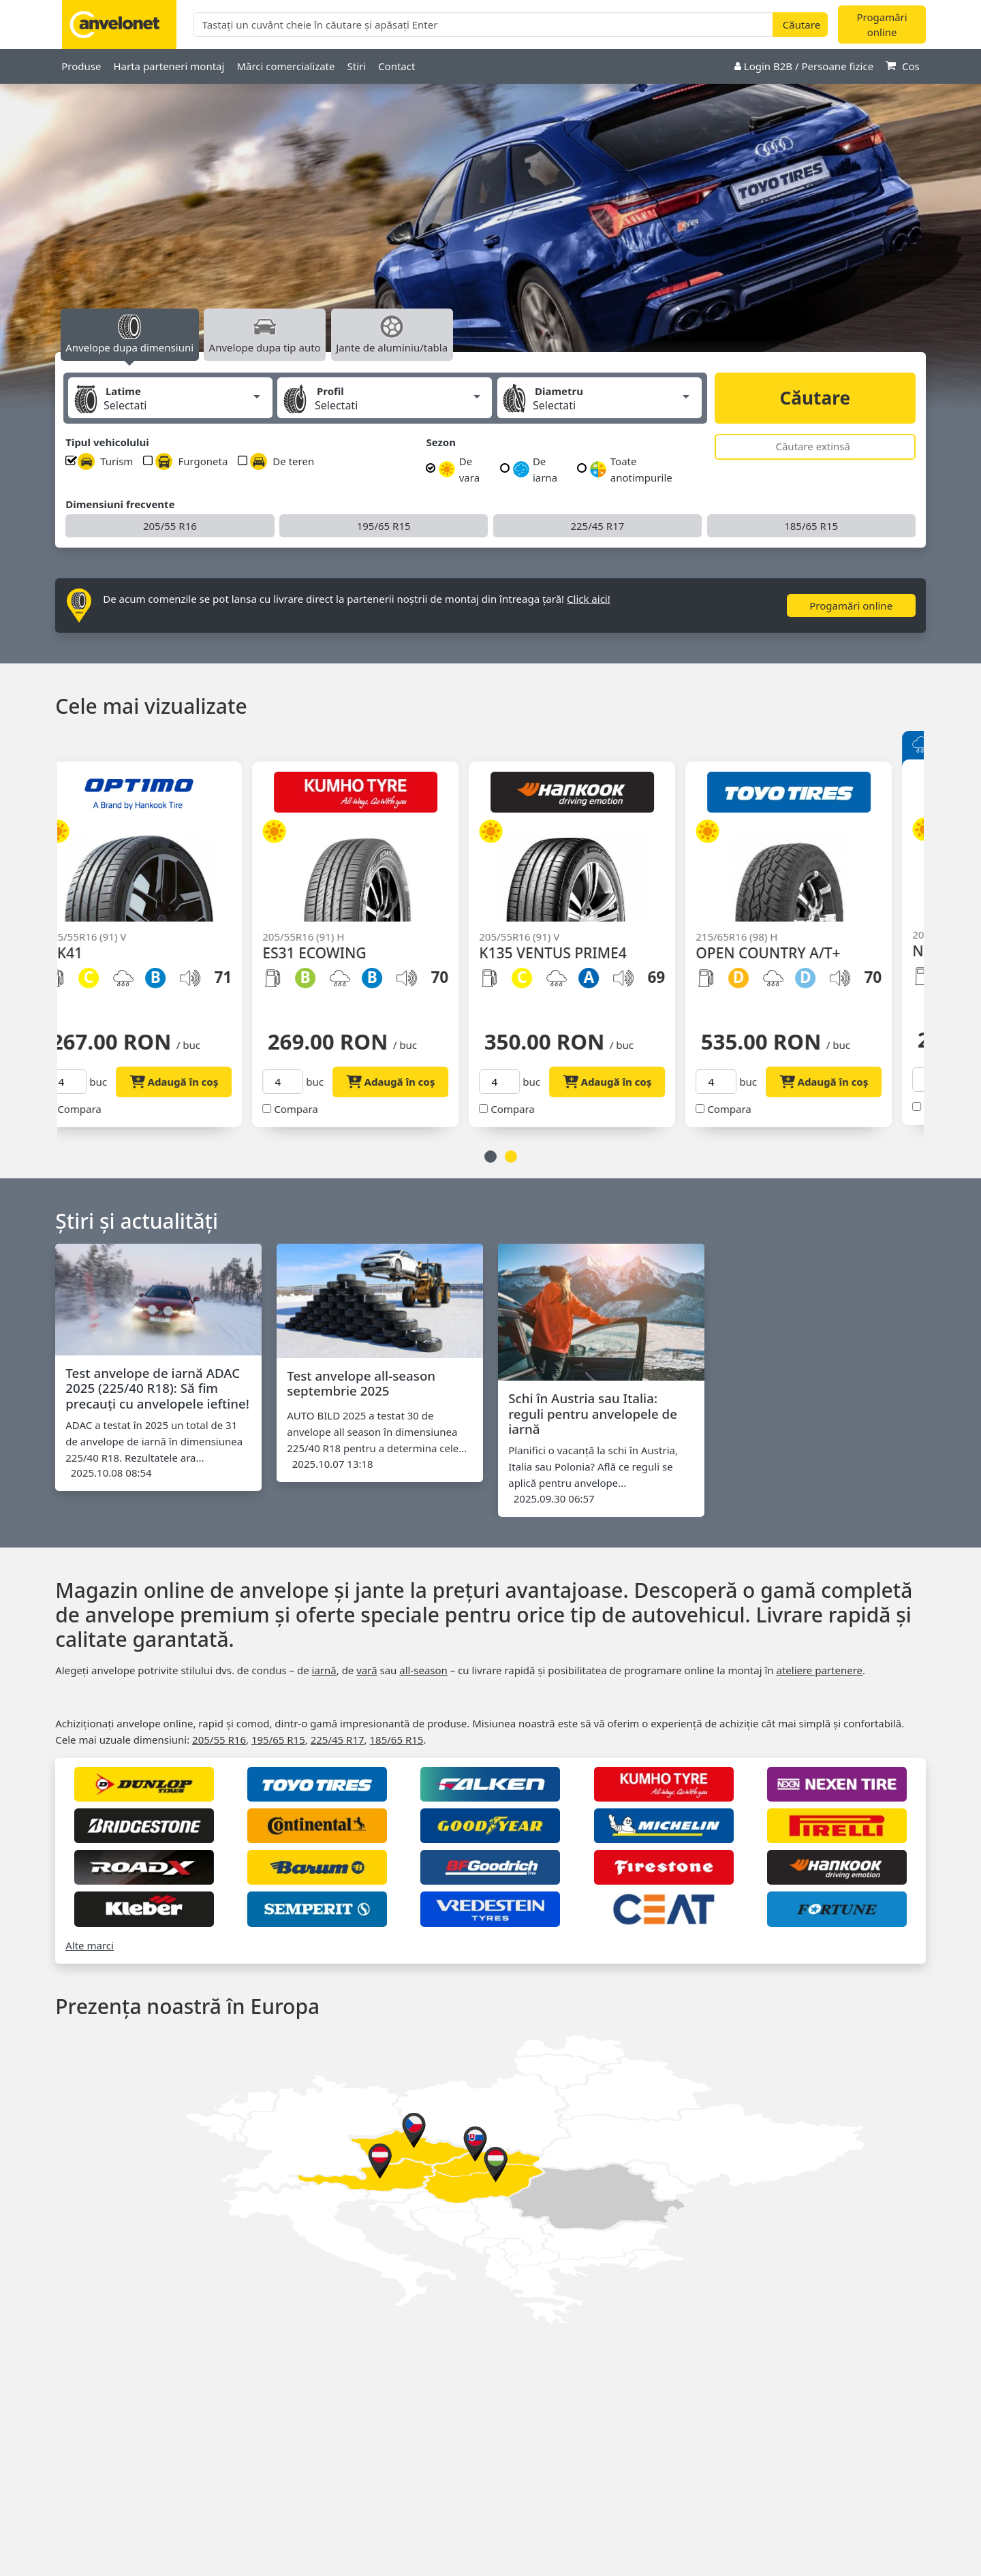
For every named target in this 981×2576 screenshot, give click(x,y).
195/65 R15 (384, 526)
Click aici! (588, 599)
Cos (903, 66)
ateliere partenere (819, 1670)
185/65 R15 (811, 526)
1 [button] (490, 1156)
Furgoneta (191, 461)
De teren (282, 461)
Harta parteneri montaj (168, 66)
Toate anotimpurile (631, 469)
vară (366, 1670)
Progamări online (881, 25)
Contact (396, 66)
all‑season (423, 1670)
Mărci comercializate (285, 66)
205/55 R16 (170, 526)
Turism (105, 461)
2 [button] (511, 1156)
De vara (459, 469)
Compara (101, 1109)
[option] (490, 232)
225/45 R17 (597, 526)
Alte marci (89, 1945)
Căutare (814, 398)
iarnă (324, 1670)
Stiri (356, 66)
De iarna (535, 469)
